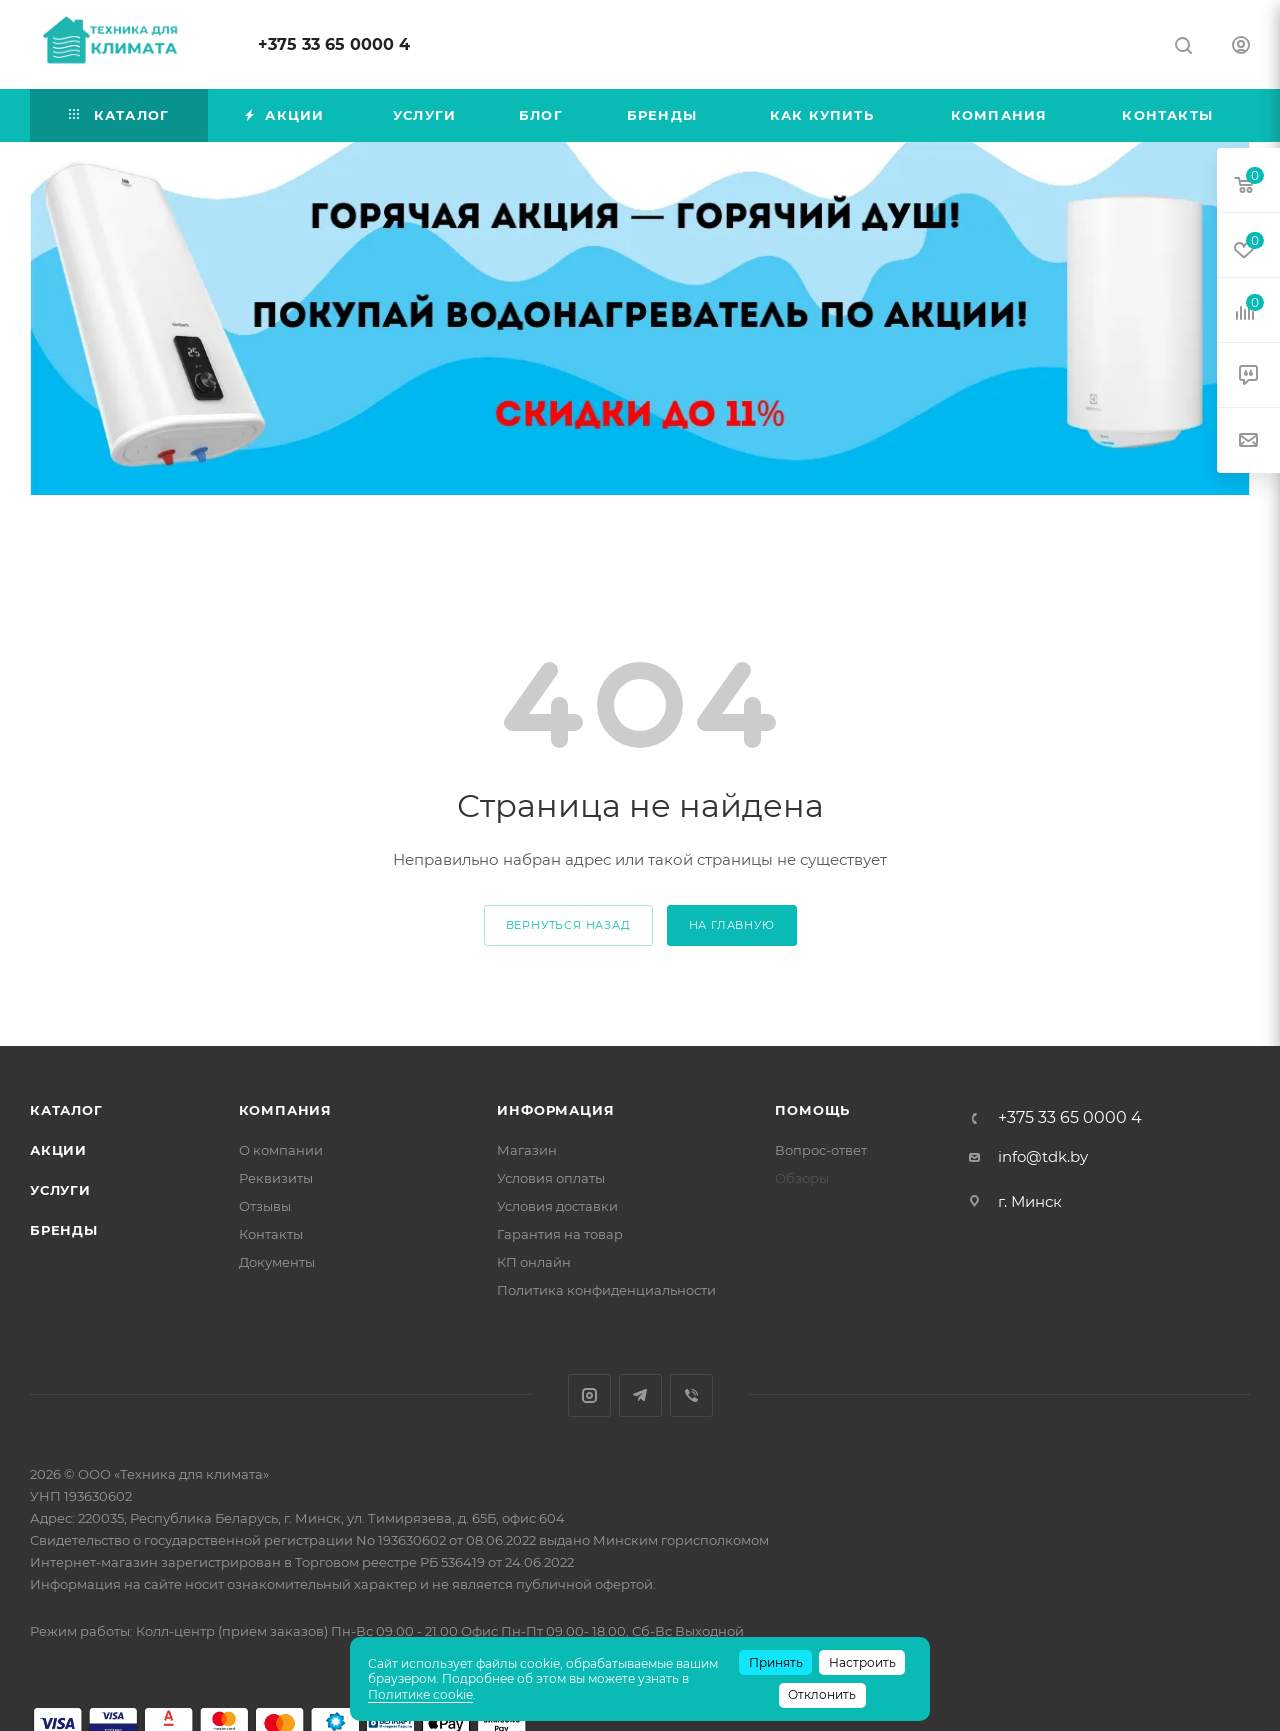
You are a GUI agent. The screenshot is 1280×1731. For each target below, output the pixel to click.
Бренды (64, 1230)
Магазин (527, 1150)
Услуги (60, 1190)
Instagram (589, 1395)
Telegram (640, 1395)
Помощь (812, 1110)
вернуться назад (568, 925)
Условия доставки (557, 1206)
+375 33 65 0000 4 (334, 44)
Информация (555, 1110)
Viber (691, 1395)
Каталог (66, 1110)
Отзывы (265, 1206)
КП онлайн (534, 1262)
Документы (277, 1262)
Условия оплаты (551, 1178)
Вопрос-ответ (821, 1150)
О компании (281, 1150)
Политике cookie (420, 1694)
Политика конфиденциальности (606, 1290)
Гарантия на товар (560, 1234)
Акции (58, 1150)
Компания (285, 1110)
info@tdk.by (1043, 1156)
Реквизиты (276, 1178)
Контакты (271, 1234)
